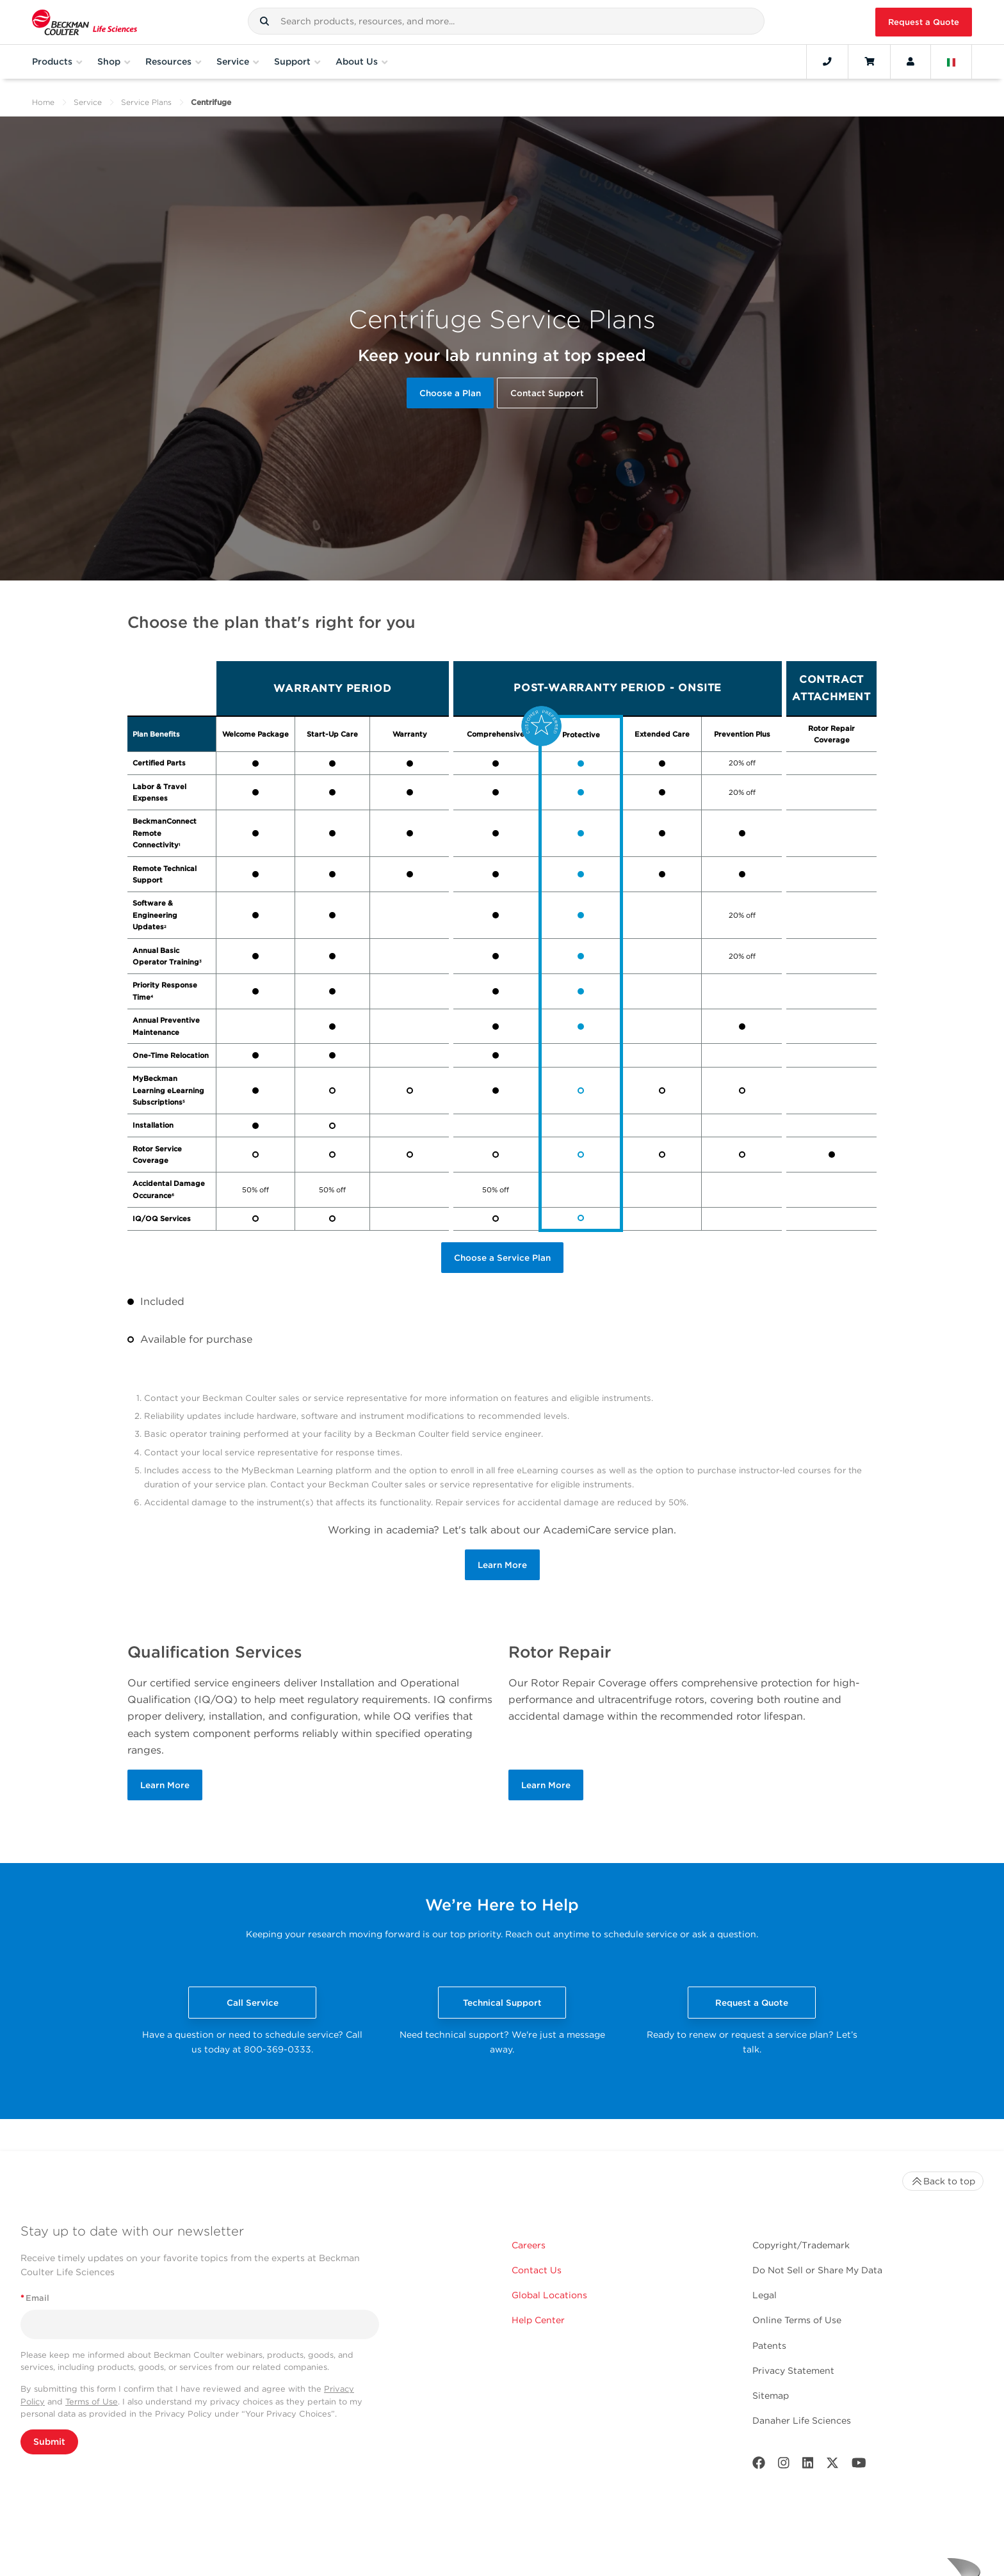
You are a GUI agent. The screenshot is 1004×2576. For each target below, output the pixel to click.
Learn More (502, 1565)
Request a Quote (923, 22)
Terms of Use (91, 2401)
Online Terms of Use (796, 2320)
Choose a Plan (450, 393)
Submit (49, 2441)
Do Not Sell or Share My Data (817, 2270)
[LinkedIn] (808, 2466)
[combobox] (506, 21)
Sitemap (770, 2395)
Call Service (253, 2002)
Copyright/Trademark (801, 2245)
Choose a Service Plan (502, 1257)
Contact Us (537, 2270)
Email (34, 2298)
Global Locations (549, 2295)
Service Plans (146, 102)
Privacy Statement (793, 2370)
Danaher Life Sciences (801, 2420)
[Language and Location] (951, 61)
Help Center (538, 2320)
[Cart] (869, 61)
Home (43, 102)
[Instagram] (783, 2466)
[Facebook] (758, 2466)
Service (88, 102)
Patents (769, 2345)
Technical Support (502, 2002)
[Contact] (827, 61)
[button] (264, 21)
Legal (764, 2295)
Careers (529, 2245)
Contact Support (547, 393)
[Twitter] (832, 2466)
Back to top (943, 2181)
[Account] (910, 61)
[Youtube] (859, 2466)
